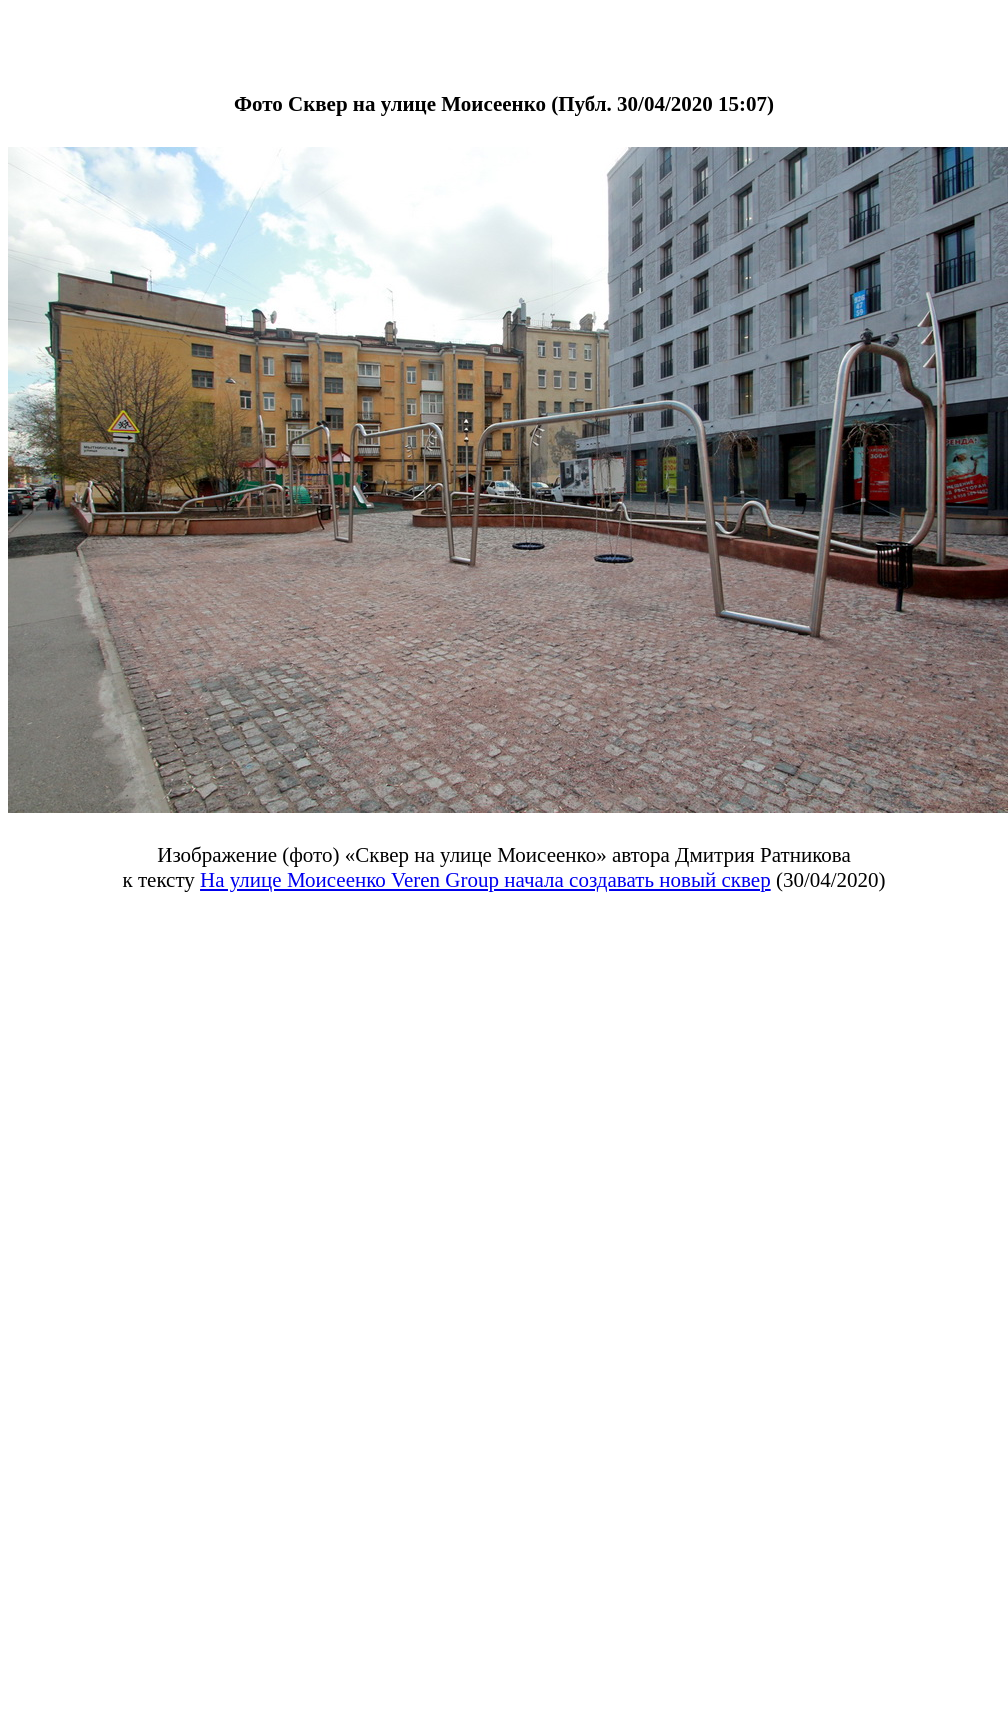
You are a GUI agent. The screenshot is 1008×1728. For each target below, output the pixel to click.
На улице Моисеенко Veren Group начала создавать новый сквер (485, 880)
